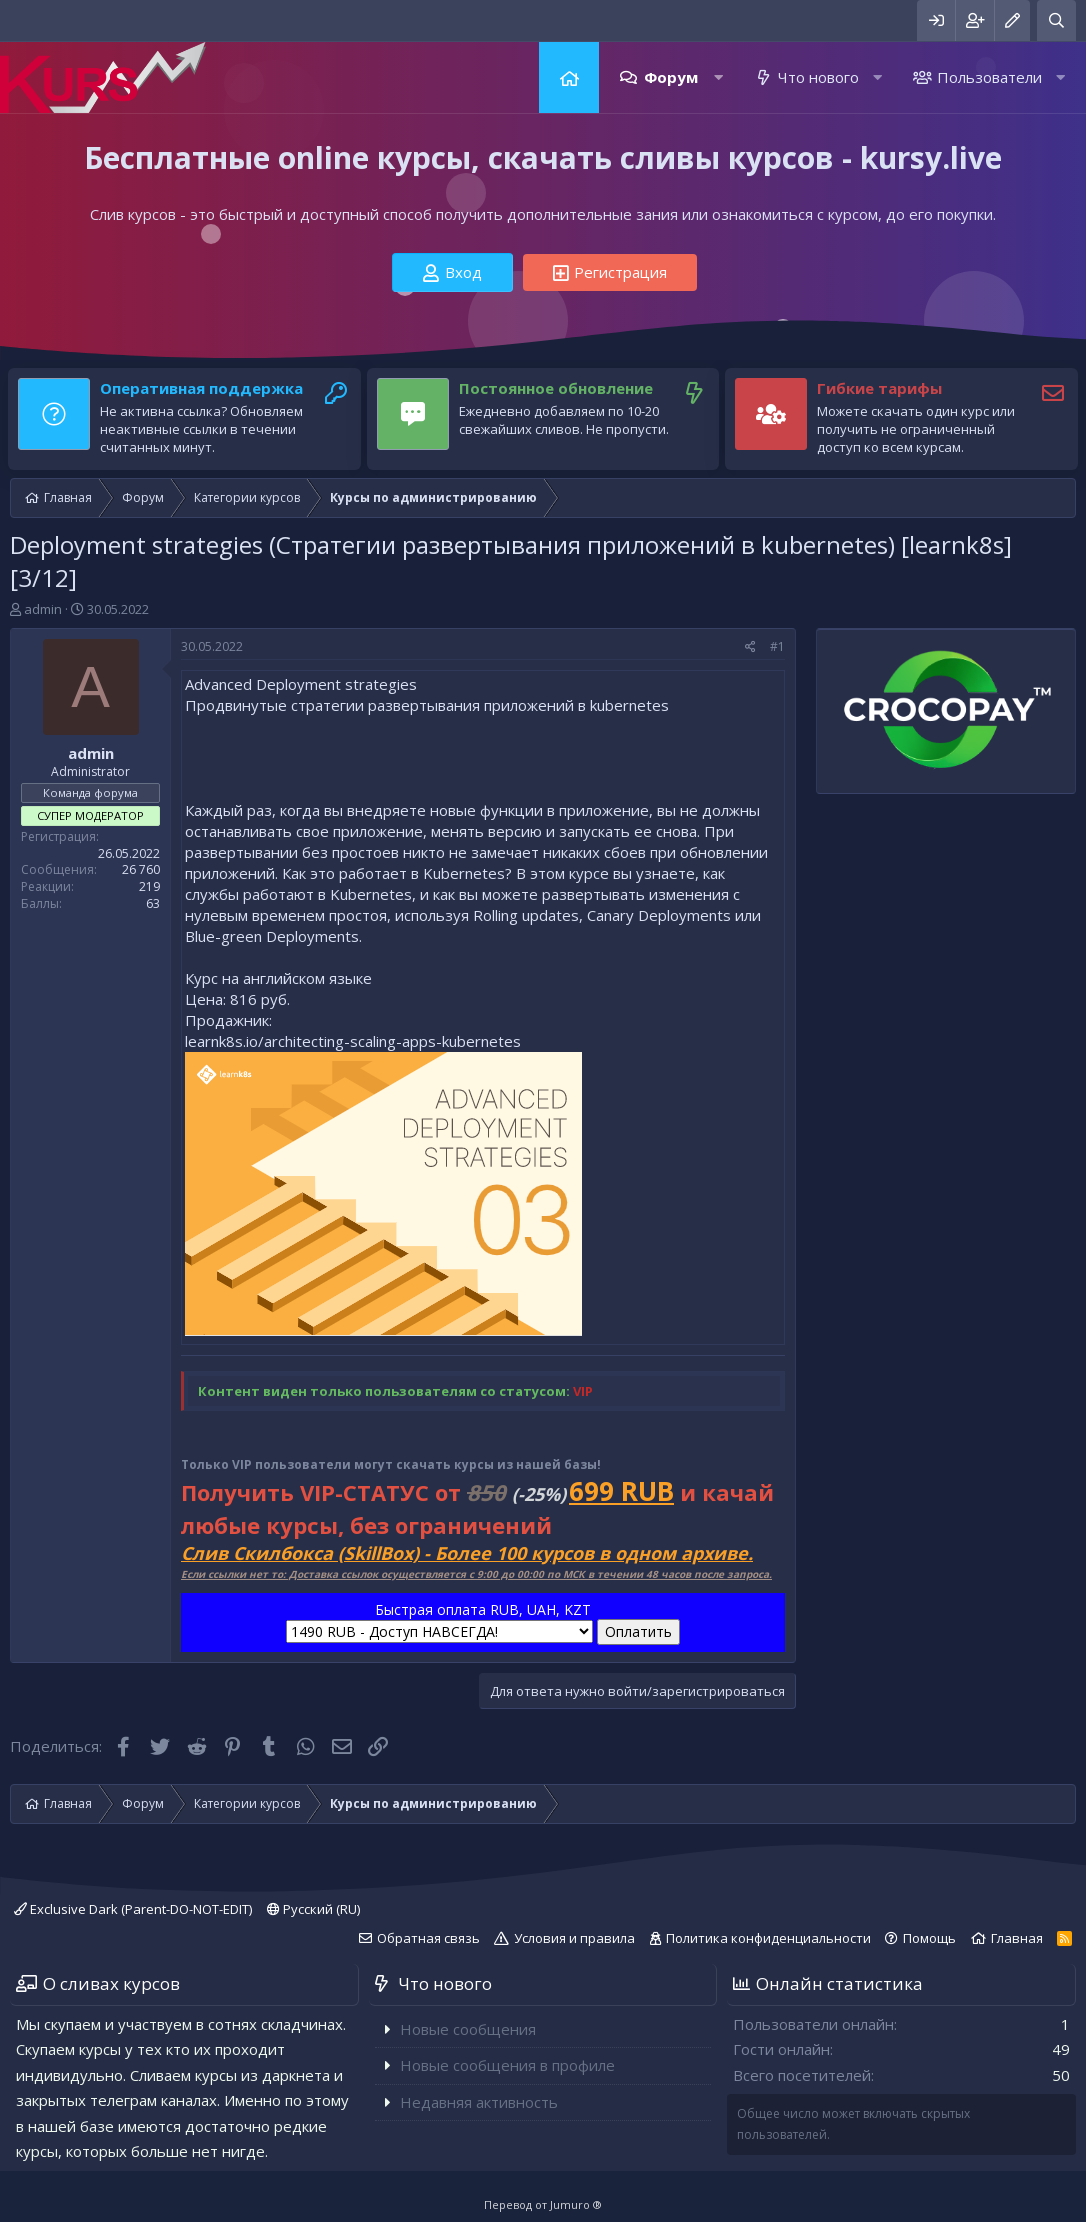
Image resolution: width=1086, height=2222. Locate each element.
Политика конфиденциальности (768, 1938)
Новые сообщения (468, 2029)
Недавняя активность (479, 2102)
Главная (569, 77)
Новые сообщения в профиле (507, 2065)
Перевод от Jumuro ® (543, 2204)
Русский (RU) (313, 1909)
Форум (671, 77)
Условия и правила (574, 1938)
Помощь (929, 1938)
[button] (718, 77)
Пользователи (989, 77)
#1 (777, 646)
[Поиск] (1056, 20)
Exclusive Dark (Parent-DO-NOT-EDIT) (133, 1909)
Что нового (818, 77)
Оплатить (638, 1631)
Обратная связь (428, 1938)
